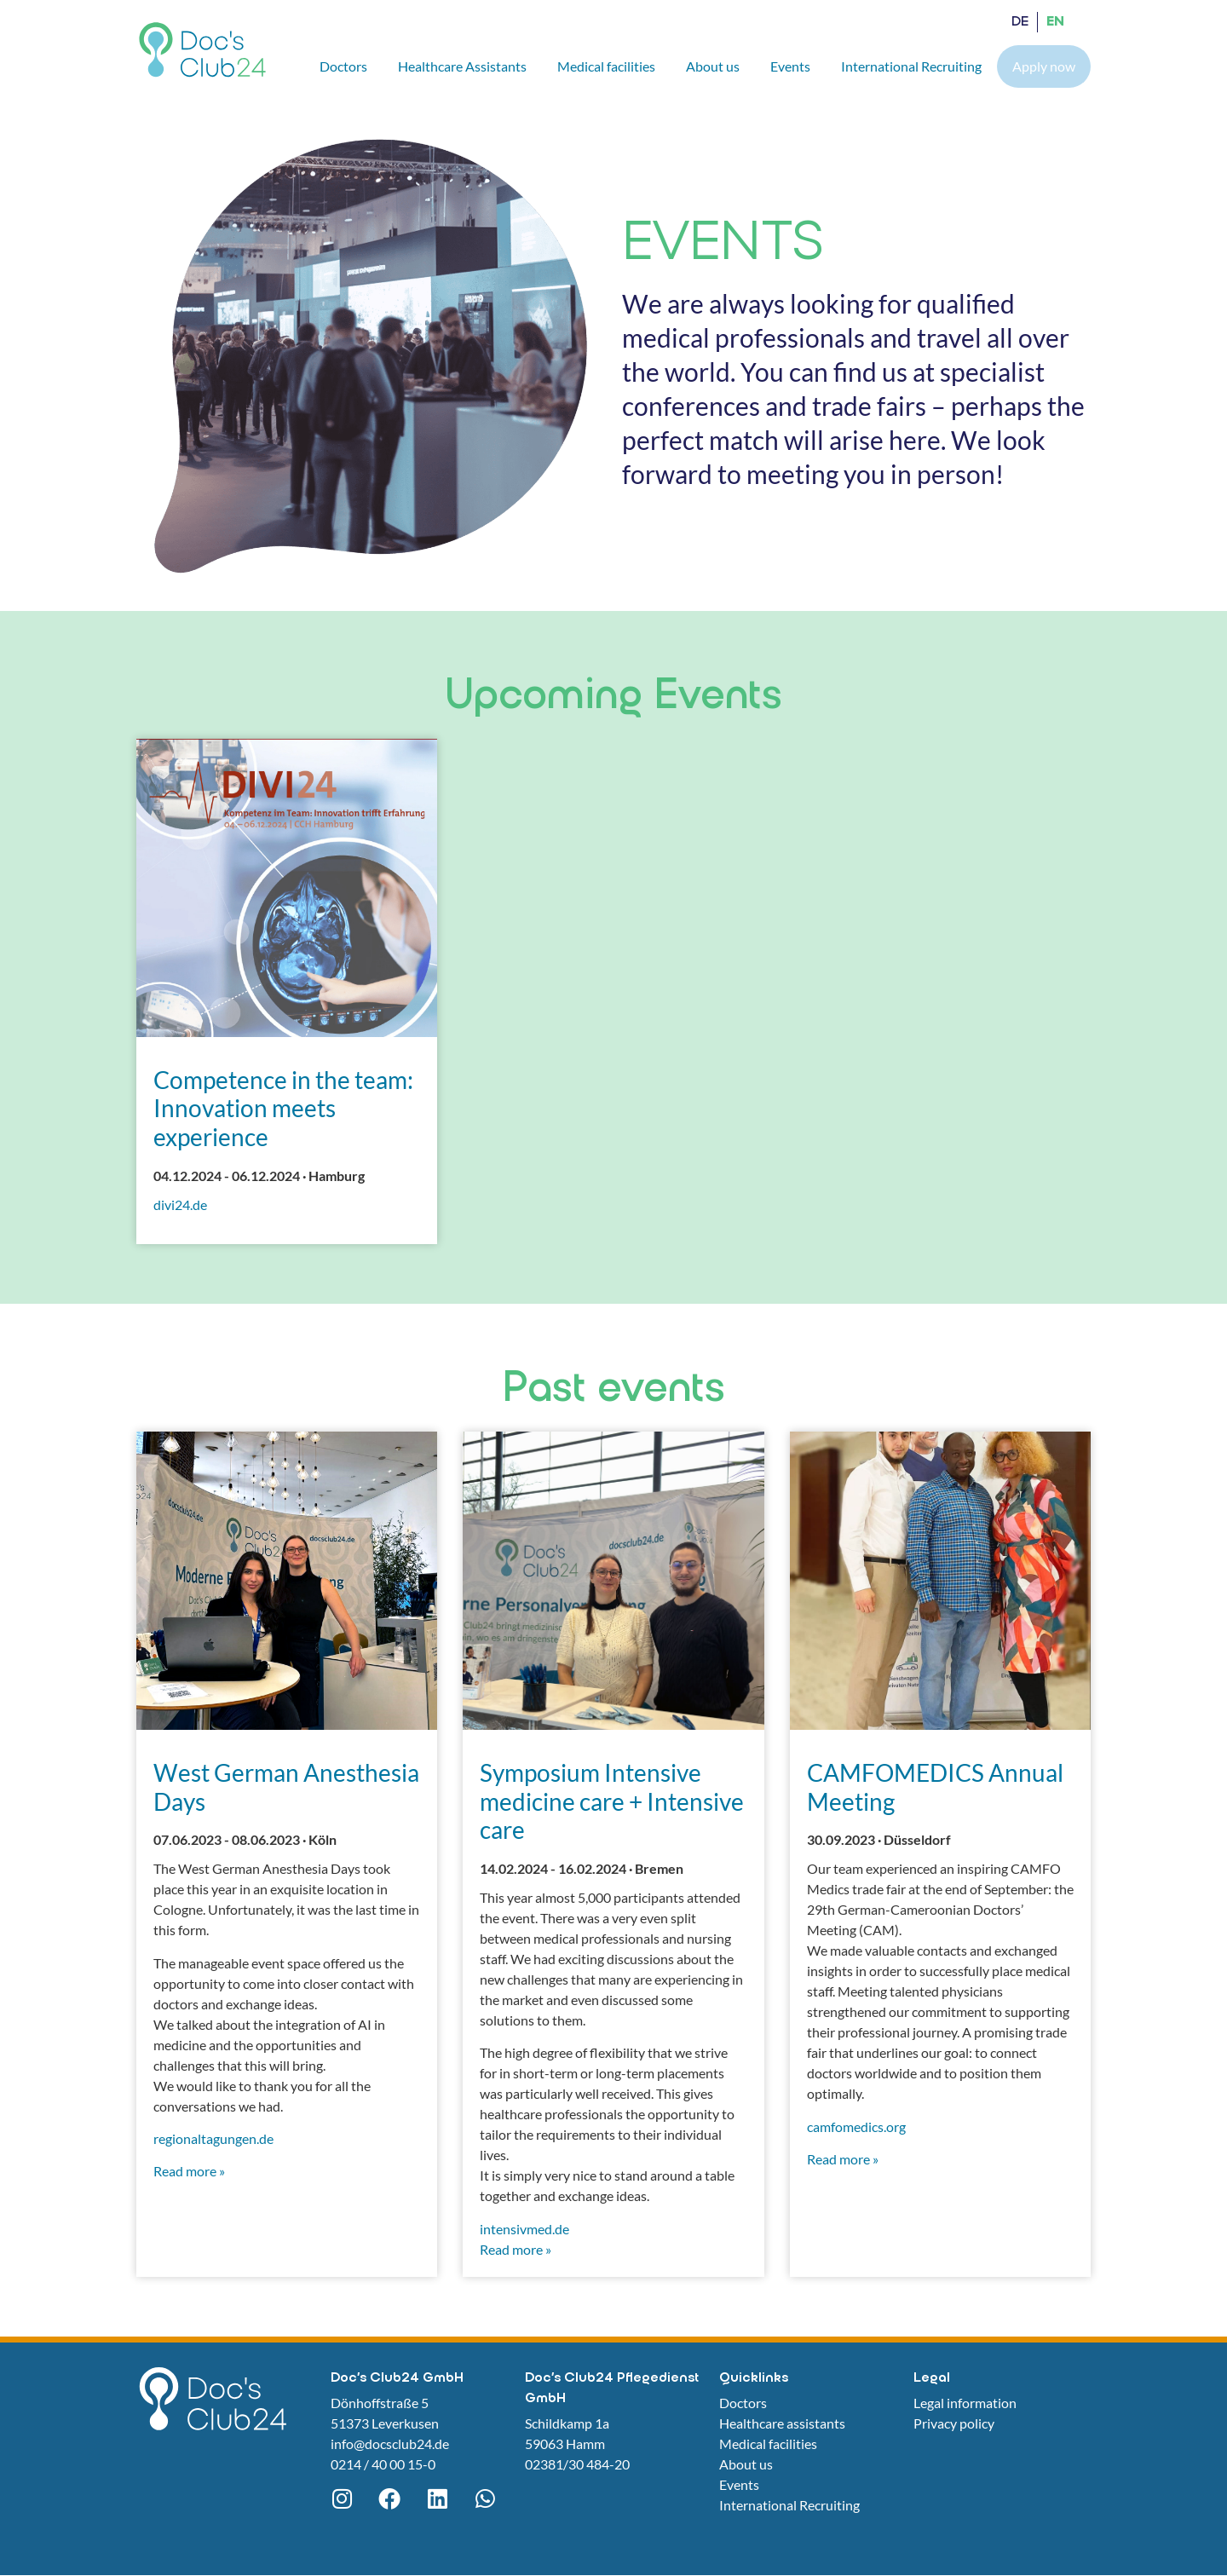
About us (713, 66)
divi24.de (180, 1204)
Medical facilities (606, 66)
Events (790, 66)
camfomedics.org (856, 2126)
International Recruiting (911, 66)
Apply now (1043, 66)
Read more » (189, 2171)
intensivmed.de (524, 2229)
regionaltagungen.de (213, 2138)
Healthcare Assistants (462, 66)
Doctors (343, 66)
